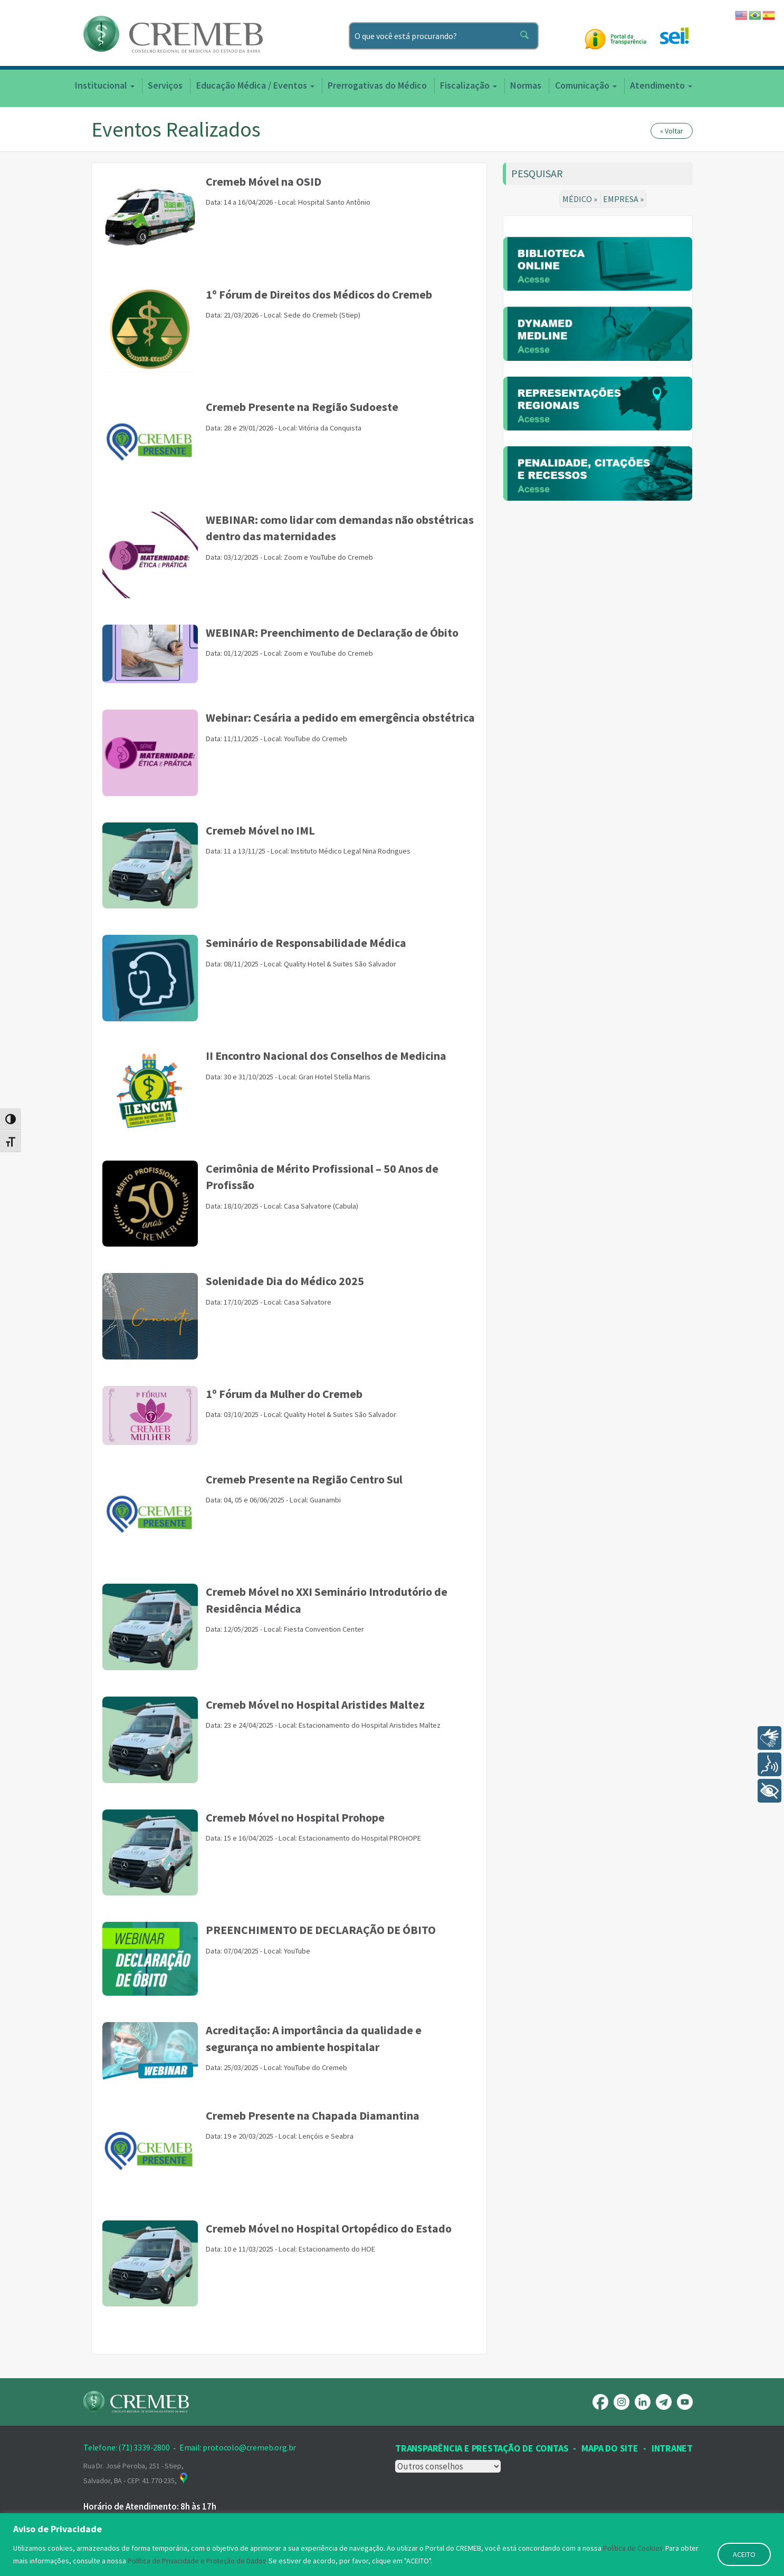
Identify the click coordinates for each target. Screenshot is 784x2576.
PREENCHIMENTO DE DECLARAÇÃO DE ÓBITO (321, 1929)
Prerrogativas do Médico (377, 85)
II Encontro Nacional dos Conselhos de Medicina (326, 1055)
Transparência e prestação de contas (481, 2448)
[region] (392, 2544)
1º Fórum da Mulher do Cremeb (284, 1393)
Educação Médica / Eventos (255, 85)
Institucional (105, 85)
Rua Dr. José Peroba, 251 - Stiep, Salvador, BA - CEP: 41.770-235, (136, 2473)
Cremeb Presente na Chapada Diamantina (312, 2115)
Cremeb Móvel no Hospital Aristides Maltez (315, 1704)
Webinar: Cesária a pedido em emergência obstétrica (340, 717)
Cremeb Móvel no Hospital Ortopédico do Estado (329, 2228)
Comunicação (586, 85)
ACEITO (744, 2554)
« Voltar (671, 131)
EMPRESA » (624, 199)
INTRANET (672, 2448)
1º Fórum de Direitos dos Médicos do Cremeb (319, 294)
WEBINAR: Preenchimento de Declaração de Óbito (332, 632)
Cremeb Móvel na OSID (263, 181)
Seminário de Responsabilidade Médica (306, 942)
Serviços (165, 85)
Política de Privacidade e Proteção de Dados (198, 2560)
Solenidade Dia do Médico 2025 (285, 1280)
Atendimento (661, 85)
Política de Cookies (633, 2548)
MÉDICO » (580, 199)
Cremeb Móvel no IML (260, 830)
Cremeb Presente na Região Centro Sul (304, 1479)
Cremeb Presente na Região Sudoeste (302, 406)
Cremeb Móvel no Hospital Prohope (295, 1817)
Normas (525, 85)
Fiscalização (468, 85)
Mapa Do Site (609, 2448)
